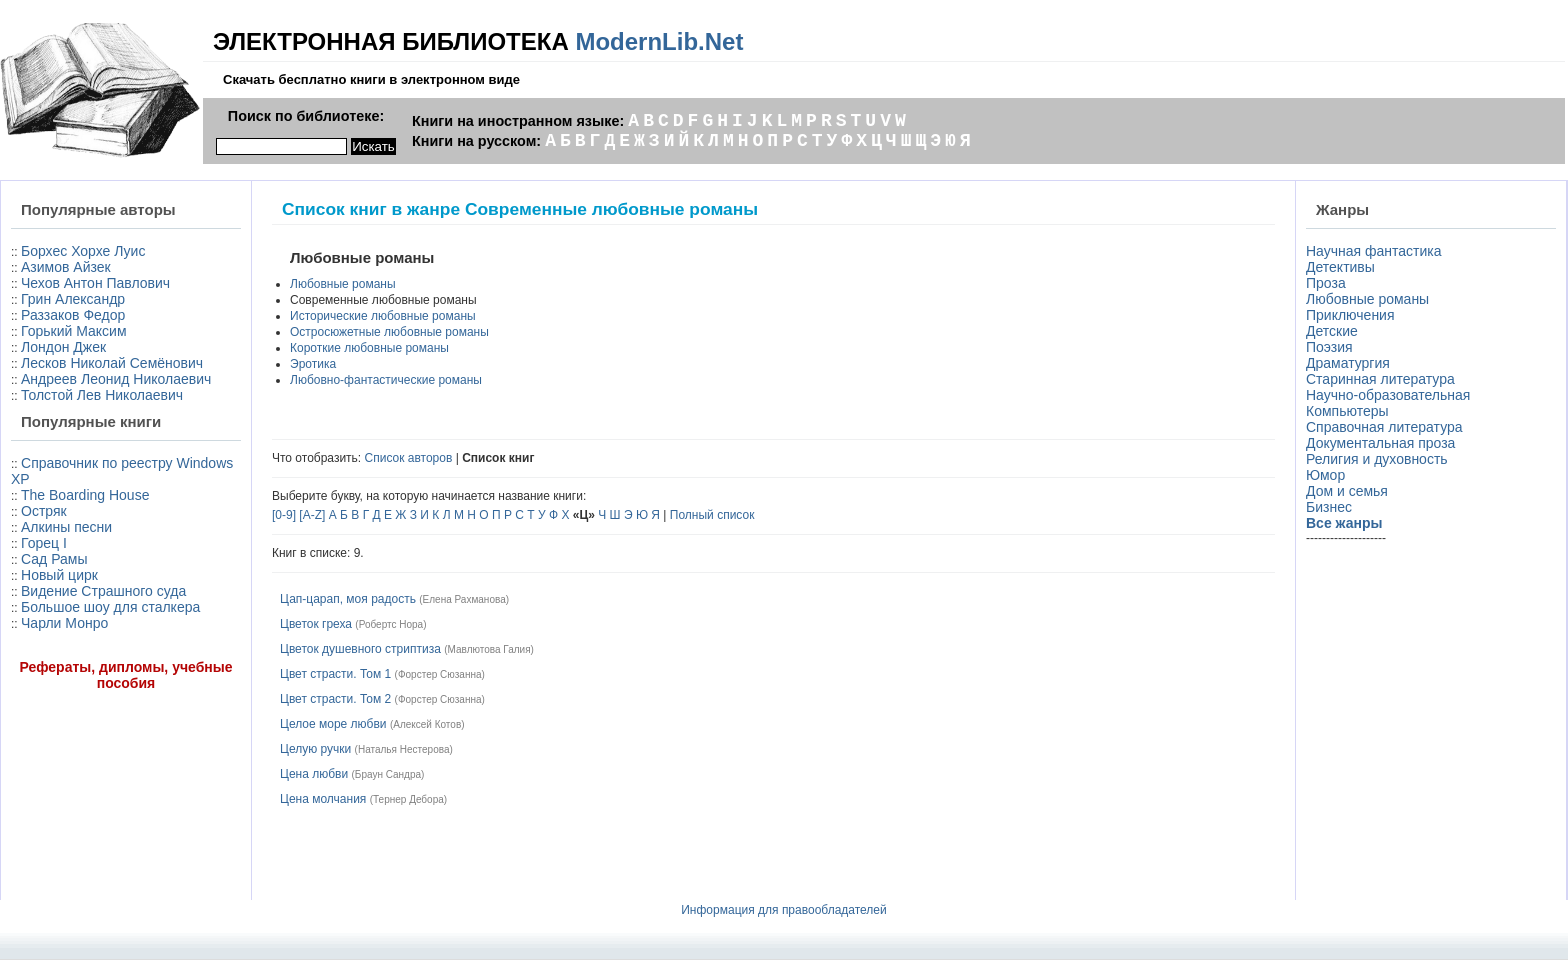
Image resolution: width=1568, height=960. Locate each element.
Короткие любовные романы (369, 348)
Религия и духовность (1377, 459)
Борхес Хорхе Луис (83, 251)
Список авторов (409, 458)
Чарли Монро (64, 623)
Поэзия (1329, 347)
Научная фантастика (1374, 251)
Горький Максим (74, 331)
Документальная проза (1380, 443)
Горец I (44, 543)
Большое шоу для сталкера (110, 607)
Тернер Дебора (408, 799)
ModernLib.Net (659, 41)
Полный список (712, 515)
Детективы (1340, 267)
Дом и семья (1347, 491)
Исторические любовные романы (383, 316)
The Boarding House (85, 495)
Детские (1332, 331)
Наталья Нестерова (404, 749)
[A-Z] (312, 515)
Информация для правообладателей (784, 910)
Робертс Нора (391, 624)
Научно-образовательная (1388, 395)
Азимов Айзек (66, 267)
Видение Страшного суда (103, 591)
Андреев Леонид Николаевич (116, 379)
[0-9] (284, 515)
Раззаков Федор (73, 315)
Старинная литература (1380, 379)
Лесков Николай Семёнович (112, 363)
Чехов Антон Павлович (95, 283)
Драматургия (1348, 363)
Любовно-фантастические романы (386, 380)
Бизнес (1329, 507)
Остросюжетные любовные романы (389, 332)
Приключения (1350, 315)
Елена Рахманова (464, 599)
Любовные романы (343, 284)
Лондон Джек (63, 347)
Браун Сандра (388, 774)
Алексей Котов (427, 724)
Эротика (313, 364)
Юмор (1325, 475)
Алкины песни (66, 527)
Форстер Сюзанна (440, 674)
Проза (1326, 283)
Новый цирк (59, 575)
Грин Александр (73, 299)
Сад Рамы (54, 559)
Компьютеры (1347, 411)
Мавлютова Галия (489, 649)
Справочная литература (1384, 427)
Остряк (44, 511)
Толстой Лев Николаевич (102, 395)
